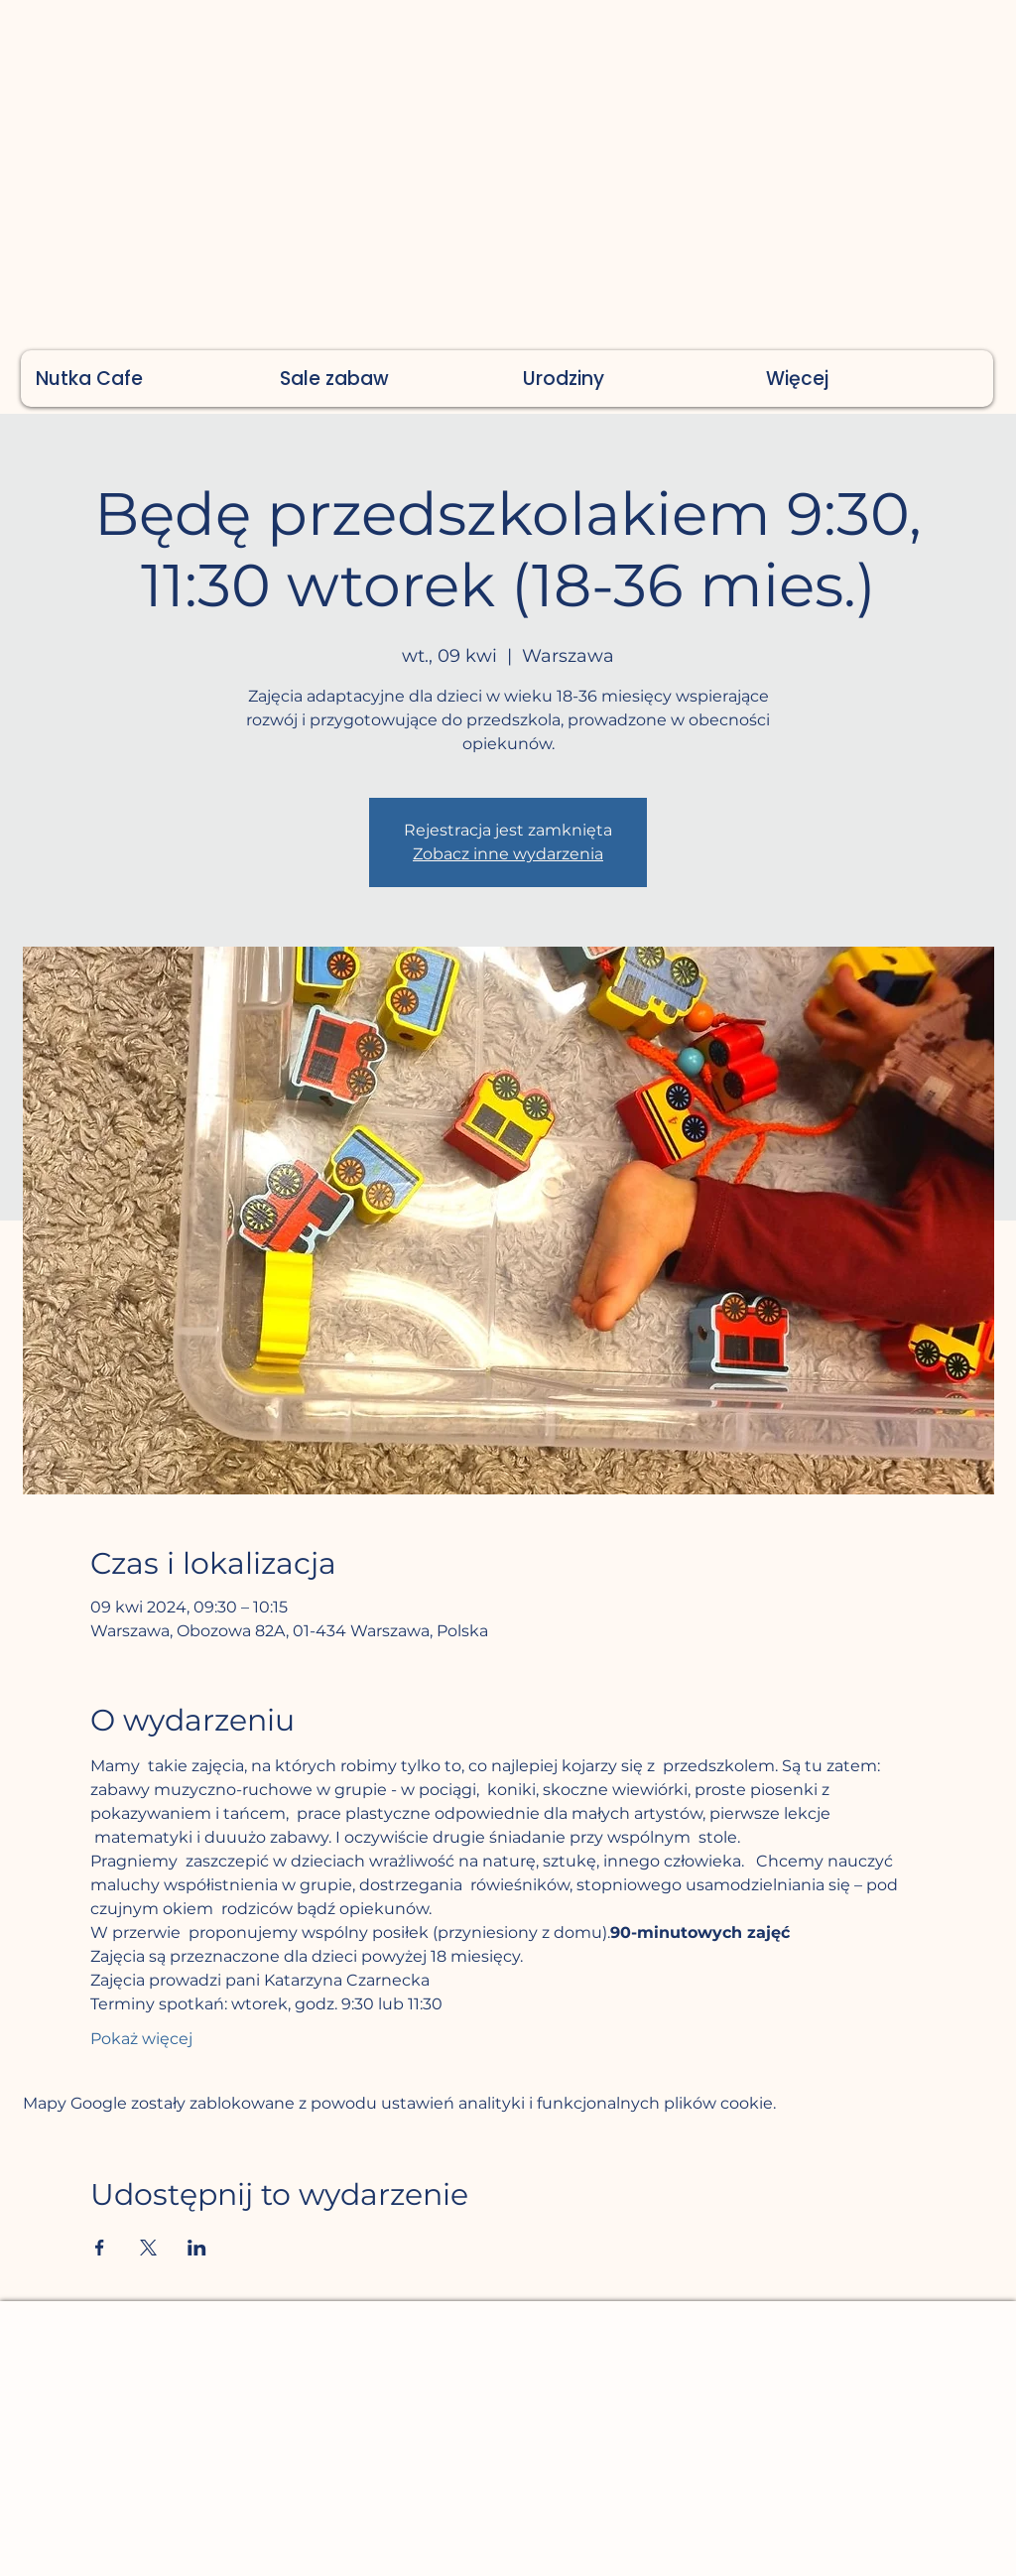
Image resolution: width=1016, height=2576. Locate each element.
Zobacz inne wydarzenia (508, 853)
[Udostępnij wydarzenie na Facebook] (99, 2247)
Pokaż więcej (141, 2038)
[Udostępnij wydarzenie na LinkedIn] (197, 2247)
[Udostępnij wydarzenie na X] (148, 2247)
